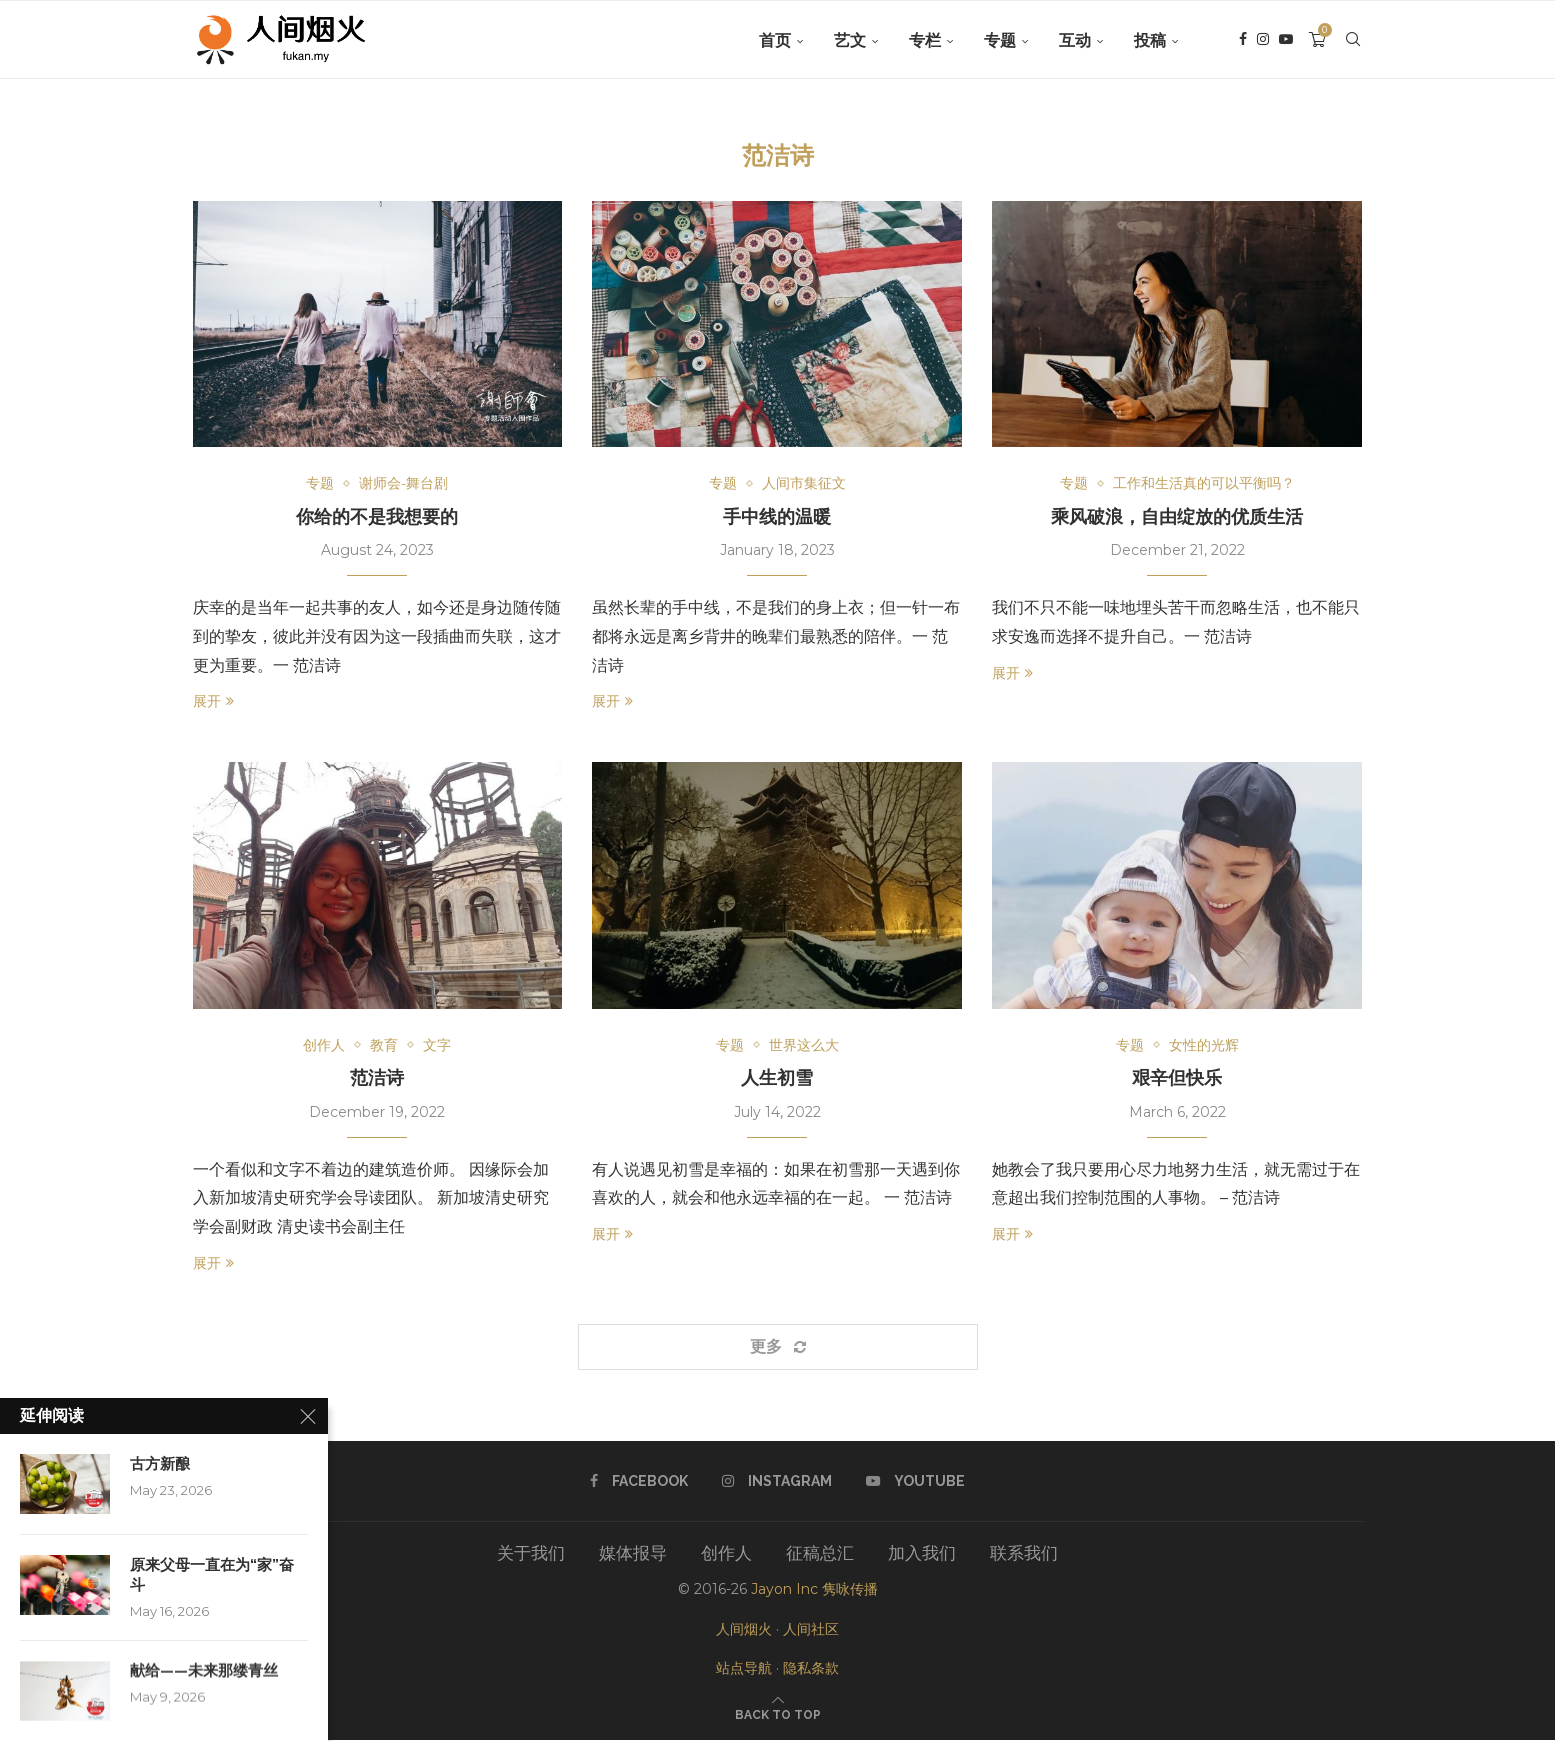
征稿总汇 (820, 1554)
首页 (775, 40)
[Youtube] (1286, 41)
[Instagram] (1263, 41)
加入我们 (922, 1554)
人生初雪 (777, 1078)
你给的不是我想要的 (377, 516)
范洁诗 (377, 1078)
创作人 (726, 1554)
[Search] (1353, 41)
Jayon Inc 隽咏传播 (814, 1590)
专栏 (925, 40)
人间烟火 (744, 1630)
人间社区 (811, 1630)
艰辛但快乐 (1177, 1078)
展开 (213, 702)
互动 (1075, 40)
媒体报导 (633, 1554)
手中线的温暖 (777, 516)
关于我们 (531, 1554)
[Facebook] (1243, 41)
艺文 (850, 40)
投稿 (1150, 40)
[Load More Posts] (778, 1348)
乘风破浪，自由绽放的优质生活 (1177, 516)
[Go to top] (778, 1714)
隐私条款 (811, 1669)
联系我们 (1024, 1554)
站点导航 (744, 1669)
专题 (1000, 40)
